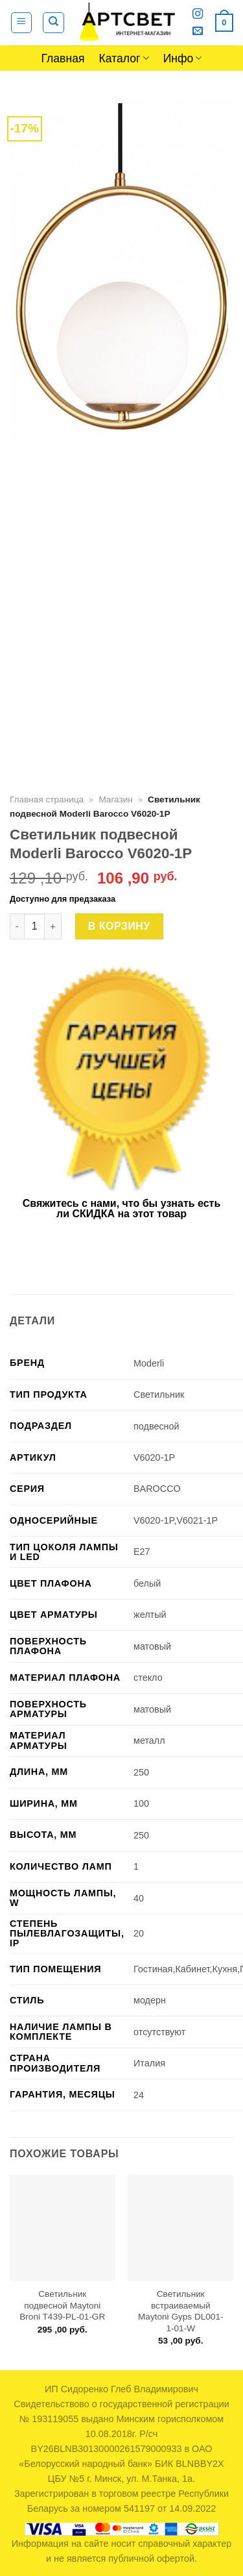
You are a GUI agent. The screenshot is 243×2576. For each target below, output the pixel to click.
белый (147, 1583)
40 (138, 1898)
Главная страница (47, 799)
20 (138, 1933)
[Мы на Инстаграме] (197, 14)
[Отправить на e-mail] (197, 31)
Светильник (158, 1394)
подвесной (156, 1426)
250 (141, 1772)
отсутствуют (159, 2032)
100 (141, 1803)
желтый (150, 1614)
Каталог (124, 58)
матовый (152, 1646)
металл (149, 1740)
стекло (148, 1677)
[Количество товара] (34, 926)
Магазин (115, 799)
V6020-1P (154, 1457)
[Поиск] (53, 22)
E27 (141, 1551)
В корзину (119, 926)
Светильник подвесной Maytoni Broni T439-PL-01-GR (62, 2305)
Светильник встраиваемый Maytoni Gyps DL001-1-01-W (180, 2311)
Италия (149, 2063)
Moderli (148, 1363)
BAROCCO (157, 1488)
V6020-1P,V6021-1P (175, 1520)
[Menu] (21, 22)
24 (138, 2095)
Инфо (182, 58)
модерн (149, 2000)
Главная (63, 58)
